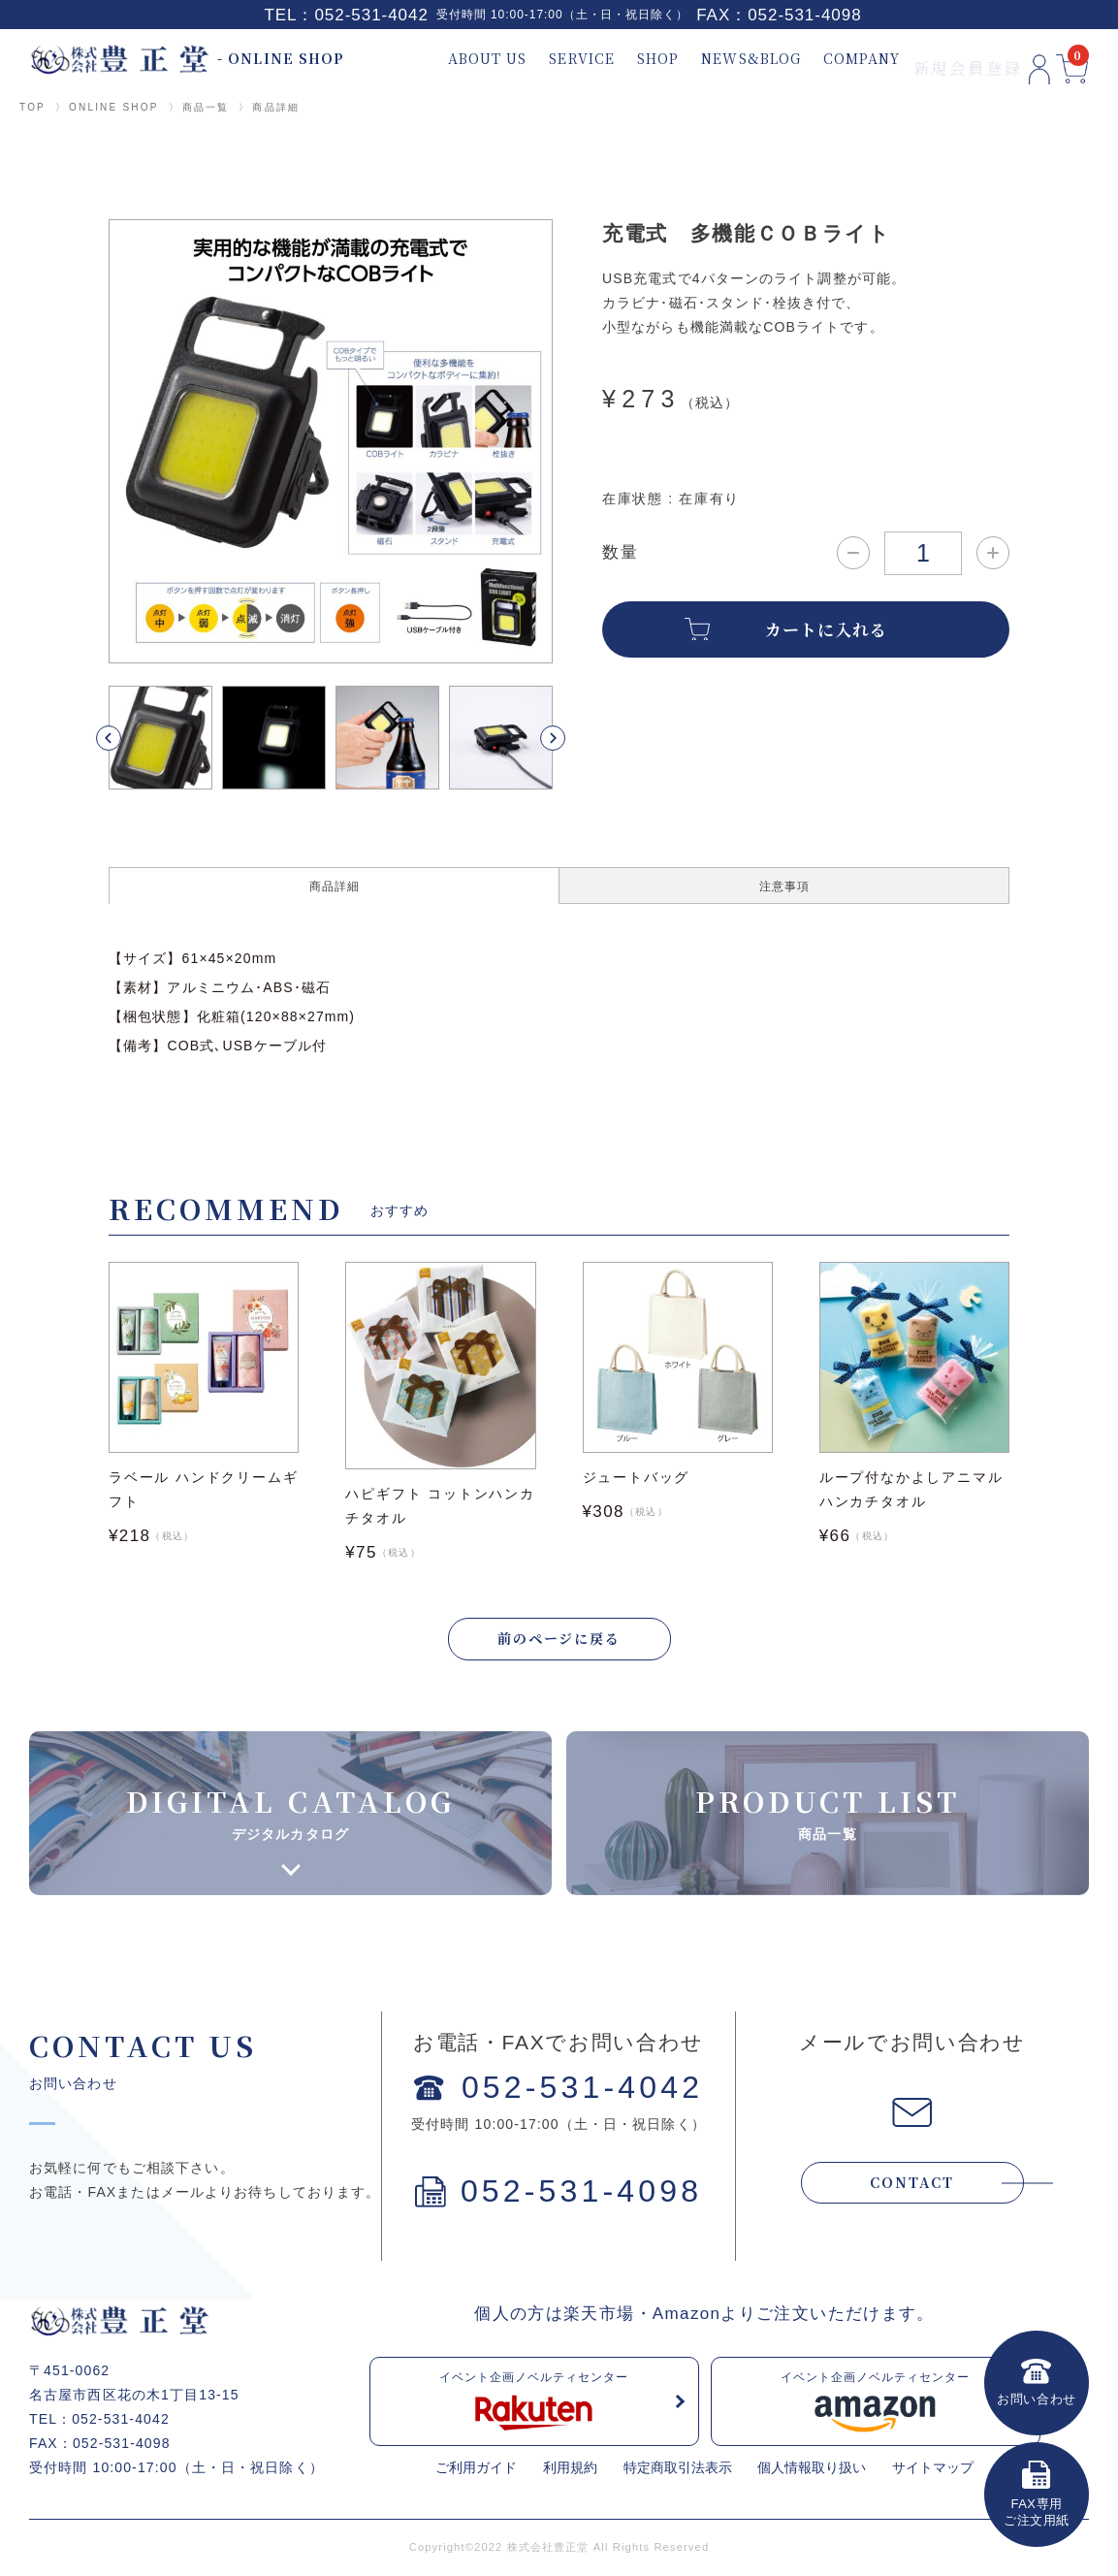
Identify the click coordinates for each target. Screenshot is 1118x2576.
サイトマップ (933, 2470)
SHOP (622, 58)
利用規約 (570, 2470)
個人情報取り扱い (811, 2470)
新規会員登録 (930, 58)
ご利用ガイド (476, 2470)
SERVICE (546, 58)
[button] (131, 738)
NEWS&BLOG (715, 58)
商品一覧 (206, 107)
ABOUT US (451, 58)
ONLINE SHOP (114, 107)
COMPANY (826, 58)
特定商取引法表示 (677, 2470)
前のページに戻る (559, 1640)
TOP (32, 107)
